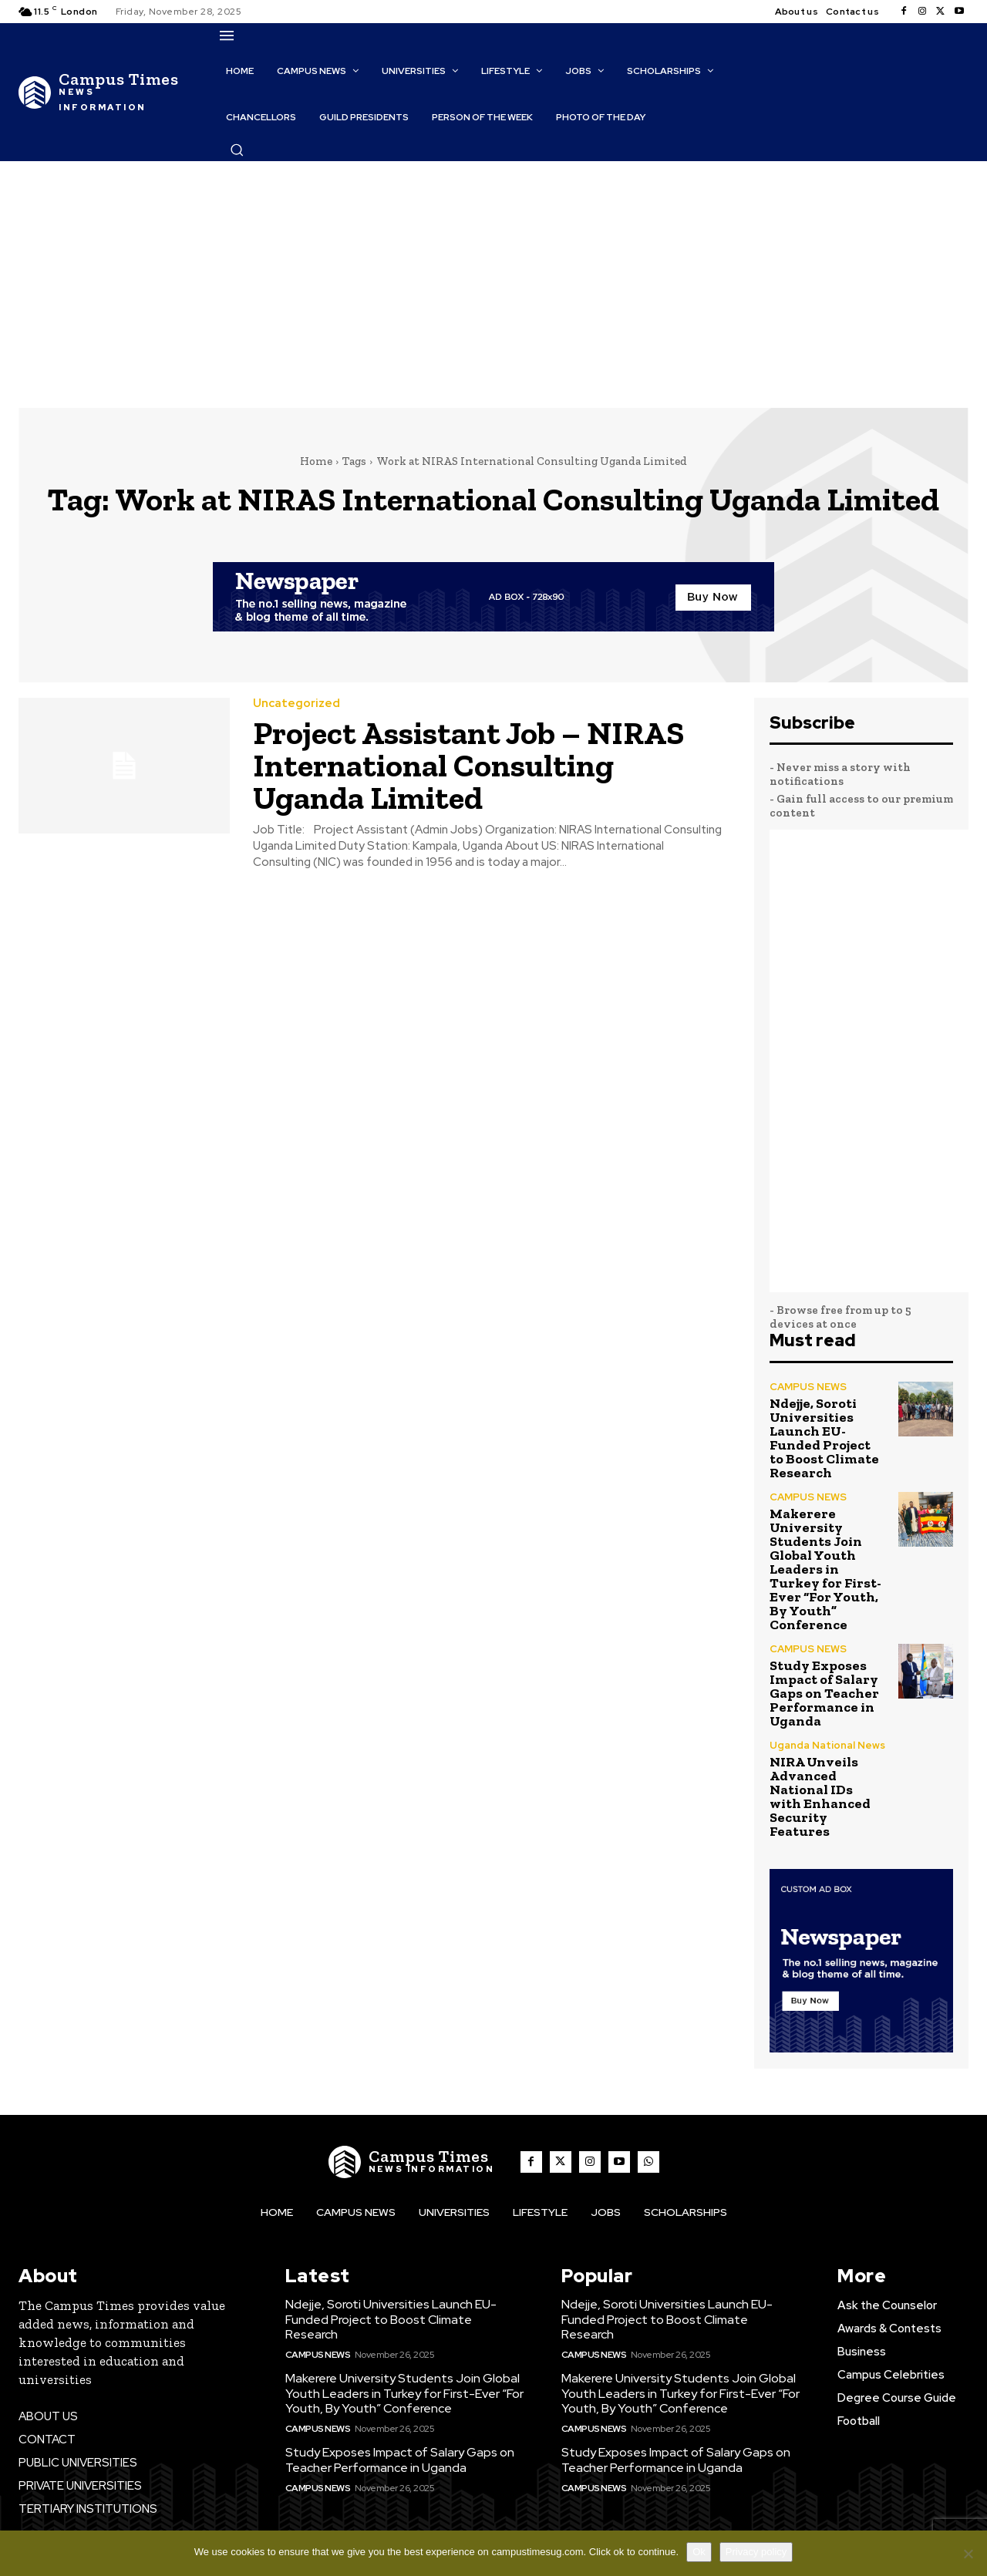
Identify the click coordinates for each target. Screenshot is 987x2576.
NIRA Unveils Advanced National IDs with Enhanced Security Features (820, 1796)
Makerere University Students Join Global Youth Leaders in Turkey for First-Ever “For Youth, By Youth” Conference (825, 1569)
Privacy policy (756, 2551)
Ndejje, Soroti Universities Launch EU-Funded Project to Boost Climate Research (824, 1438)
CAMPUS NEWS (808, 1387)
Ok (699, 2551)
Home (316, 461)
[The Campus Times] (101, 92)
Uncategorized (296, 703)
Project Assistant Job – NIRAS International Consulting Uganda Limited (469, 765)
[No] (967, 2553)
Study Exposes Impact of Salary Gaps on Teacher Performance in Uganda (824, 1693)
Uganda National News (827, 1745)
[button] (237, 150)
